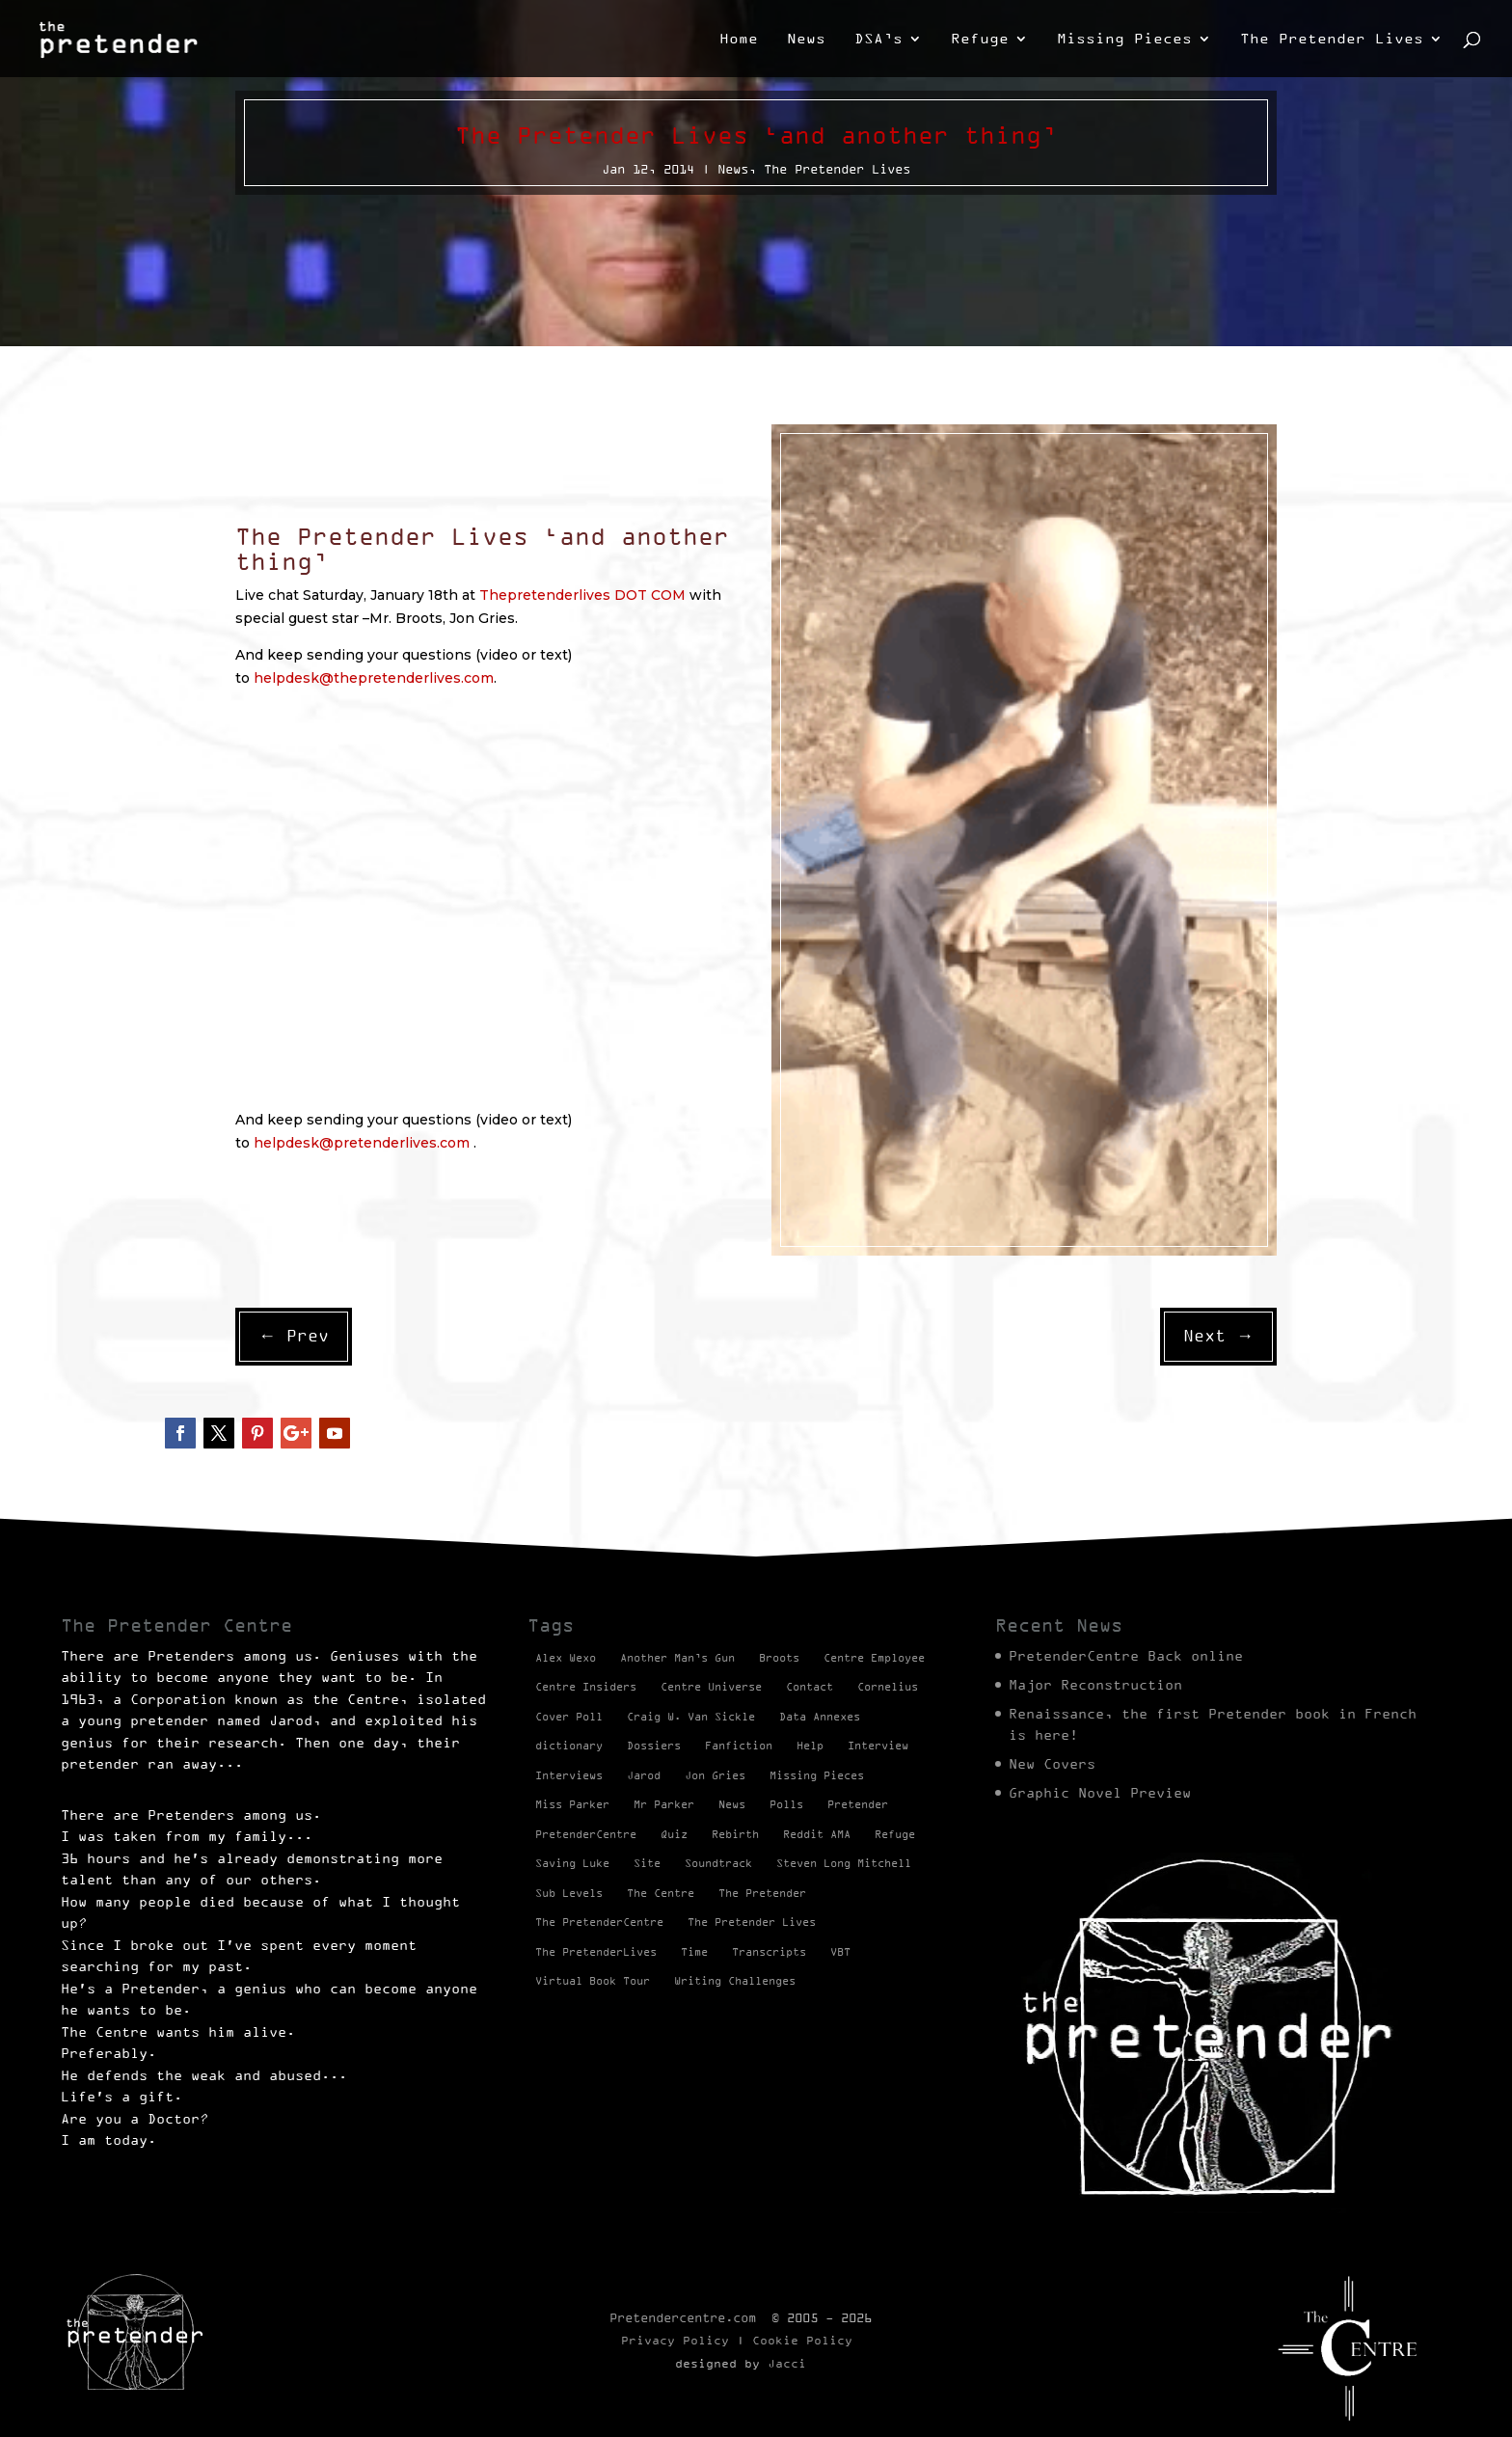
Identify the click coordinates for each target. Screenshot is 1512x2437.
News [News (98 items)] (731, 1804)
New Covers (1052, 1764)
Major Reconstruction (1095, 1684)
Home (738, 39)
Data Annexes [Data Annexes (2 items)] (819, 1716)
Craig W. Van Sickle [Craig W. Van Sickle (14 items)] (691, 1716)
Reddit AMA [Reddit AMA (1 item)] (816, 1834)
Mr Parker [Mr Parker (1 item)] (664, 1804)
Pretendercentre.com (682, 2317)
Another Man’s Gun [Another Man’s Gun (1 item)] (677, 1658)
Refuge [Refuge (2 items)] (895, 1834)
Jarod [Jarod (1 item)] (644, 1775)
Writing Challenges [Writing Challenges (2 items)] (735, 1981)
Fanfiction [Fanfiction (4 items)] (738, 1745)
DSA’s (878, 39)
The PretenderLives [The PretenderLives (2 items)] (596, 1952)
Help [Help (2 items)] (810, 1745)
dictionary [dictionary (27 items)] (569, 1745)
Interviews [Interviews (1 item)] (569, 1775)
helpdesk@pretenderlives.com (363, 1142)
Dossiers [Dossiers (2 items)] (654, 1745)
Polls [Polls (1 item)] (786, 1804)
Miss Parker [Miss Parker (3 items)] (572, 1804)
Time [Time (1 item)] (694, 1952)
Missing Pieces (1124, 39)
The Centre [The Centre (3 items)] (660, 1893)
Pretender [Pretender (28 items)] (857, 1804)
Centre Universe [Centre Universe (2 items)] (711, 1686)
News (806, 39)
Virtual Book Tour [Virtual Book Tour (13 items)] (592, 1981)
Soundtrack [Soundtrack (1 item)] (718, 1863)
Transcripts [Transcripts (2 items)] (769, 1952)
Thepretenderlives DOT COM (582, 595)
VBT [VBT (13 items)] (840, 1952)
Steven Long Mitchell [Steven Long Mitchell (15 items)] (843, 1863)
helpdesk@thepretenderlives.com (374, 678)
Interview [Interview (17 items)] (878, 1745)
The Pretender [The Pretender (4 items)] (762, 1893)
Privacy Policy (675, 2340)
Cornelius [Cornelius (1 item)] (887, 1686)
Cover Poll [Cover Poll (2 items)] (569, 1716)
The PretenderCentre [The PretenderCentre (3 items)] (599, 1922)
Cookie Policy (802, 2340)
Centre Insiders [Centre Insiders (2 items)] (585, 1686)
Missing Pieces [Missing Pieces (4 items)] (817, 1775)
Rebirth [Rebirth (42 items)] (735, 1834)
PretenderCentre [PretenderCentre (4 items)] (585, 1834)
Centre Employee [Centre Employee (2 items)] (874, 1658)
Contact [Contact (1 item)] (809, 1686)
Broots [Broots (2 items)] (779, 1658)
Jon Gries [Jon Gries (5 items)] (715, 1775)
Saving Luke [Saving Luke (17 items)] (572, 1863)
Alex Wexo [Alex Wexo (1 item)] (565, 1658)
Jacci (787, 2363)
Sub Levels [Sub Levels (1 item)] (569, 1893)
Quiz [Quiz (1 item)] (674, 1834)
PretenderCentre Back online (1126, 1656)
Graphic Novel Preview (1100, 1793)
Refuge (980, 39)
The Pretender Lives (1331, 39)
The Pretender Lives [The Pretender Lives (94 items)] (752, 1922)
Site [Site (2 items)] (647, 1863)
